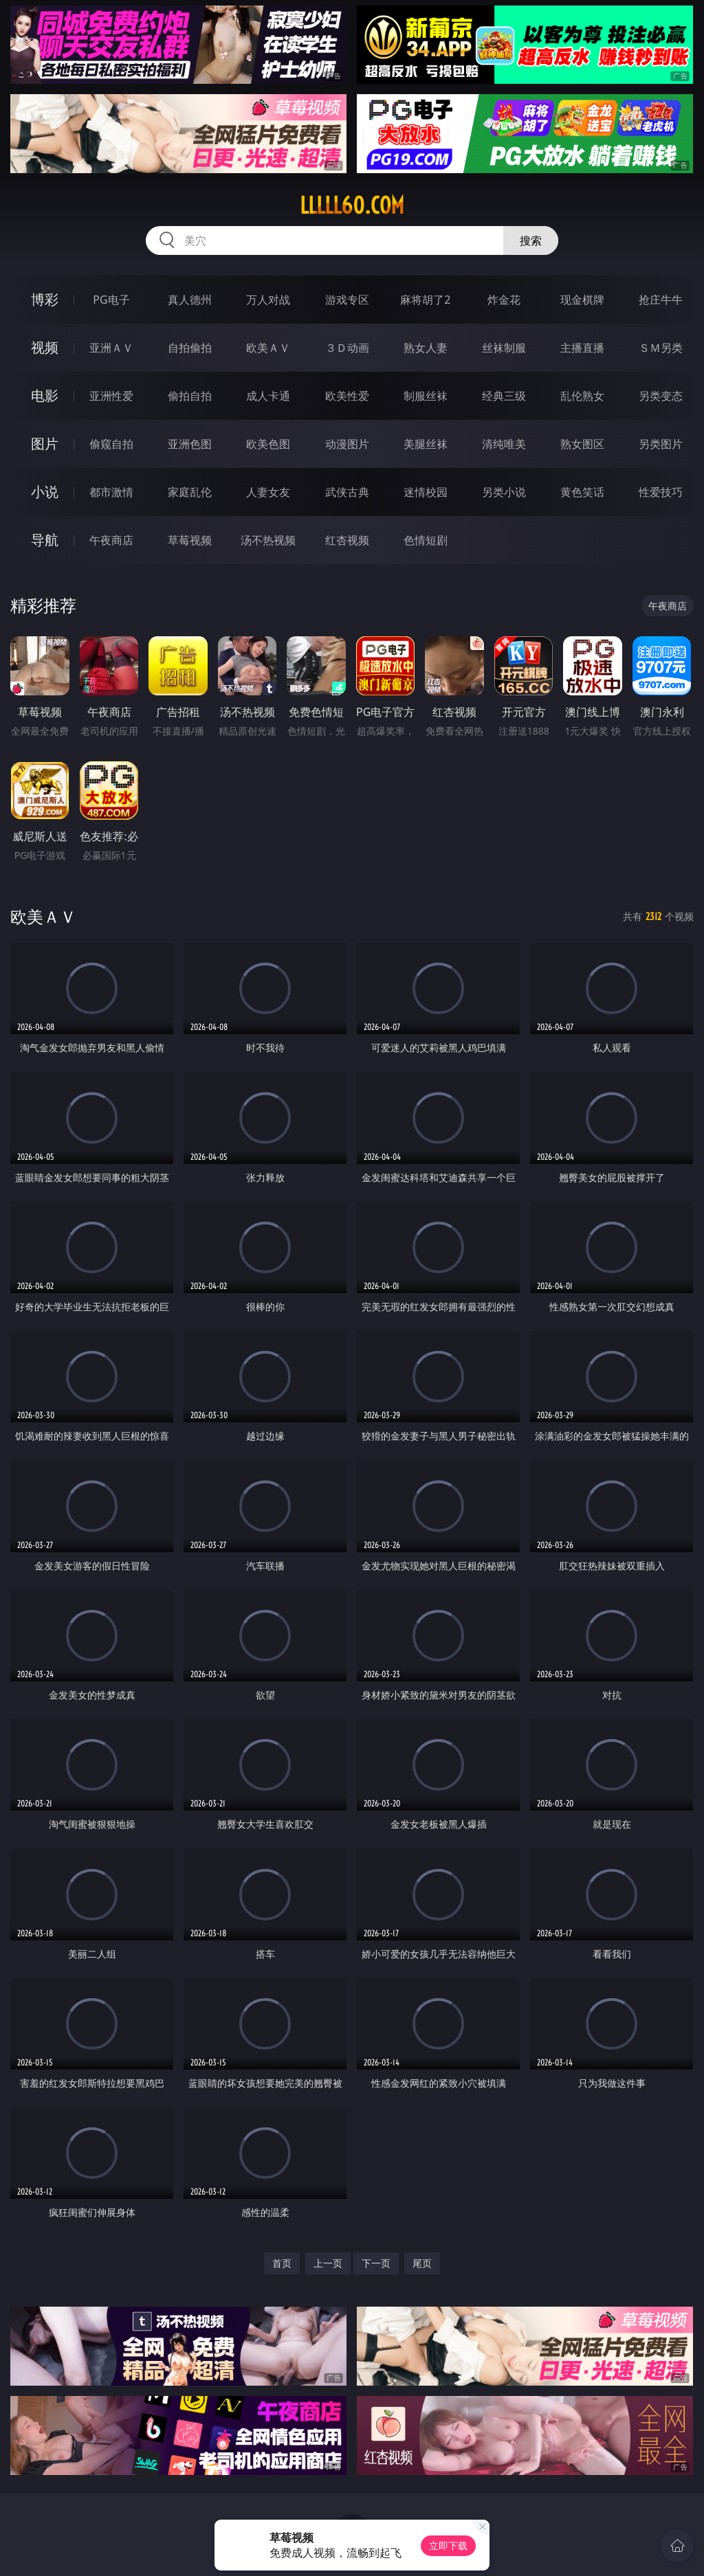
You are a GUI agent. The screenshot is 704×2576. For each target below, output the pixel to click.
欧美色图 (268, 443)
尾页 (422, 2263)
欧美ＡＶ (268, 347)
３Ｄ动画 (347, 347)
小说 (44, 491)
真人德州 (190, 299)
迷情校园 (426, 492)
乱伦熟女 (582, 395)
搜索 (531, 240)
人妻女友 (268, 492)
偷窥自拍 (111, 443)
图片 (44, 443)
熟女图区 (582, 443)
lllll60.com (352, 205)
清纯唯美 (504, 443)
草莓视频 (190, 540)
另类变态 (661, 395)
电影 (44, 395)
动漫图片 (347, 443)
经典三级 (504, 395)
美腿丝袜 (426, 443)
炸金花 (503, 299)
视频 (44, 347)
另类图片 (661, 443)
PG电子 (111, 299)
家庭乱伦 (190, 492)
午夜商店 (111, 540)
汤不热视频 (268, 540)
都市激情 (111, 492)
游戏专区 (347, 299)
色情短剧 (426, 540)
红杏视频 (347, 540)
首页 (282, 2263)
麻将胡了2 (425, 299)
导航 (44, 539)
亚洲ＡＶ (111, 347)
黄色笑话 (582, 492)
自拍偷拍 (190, 347)
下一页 (376, 2263)
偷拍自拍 (190, 395)
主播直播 (582, 347)
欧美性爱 (347, 395)
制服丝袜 (426, 395)
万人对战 (268, 299)
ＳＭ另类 (661, 347)
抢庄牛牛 (661, 299)
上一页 (328, 2263)
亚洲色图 (190, 443)
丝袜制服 (504, 347)
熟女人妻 (426, 347)
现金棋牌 (582, 299)
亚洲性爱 (111, 395)
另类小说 (504, 492)
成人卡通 (268, 395)
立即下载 (448, 2545)
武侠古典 (347, 492)
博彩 (44, 299)
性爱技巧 (661, 492)
